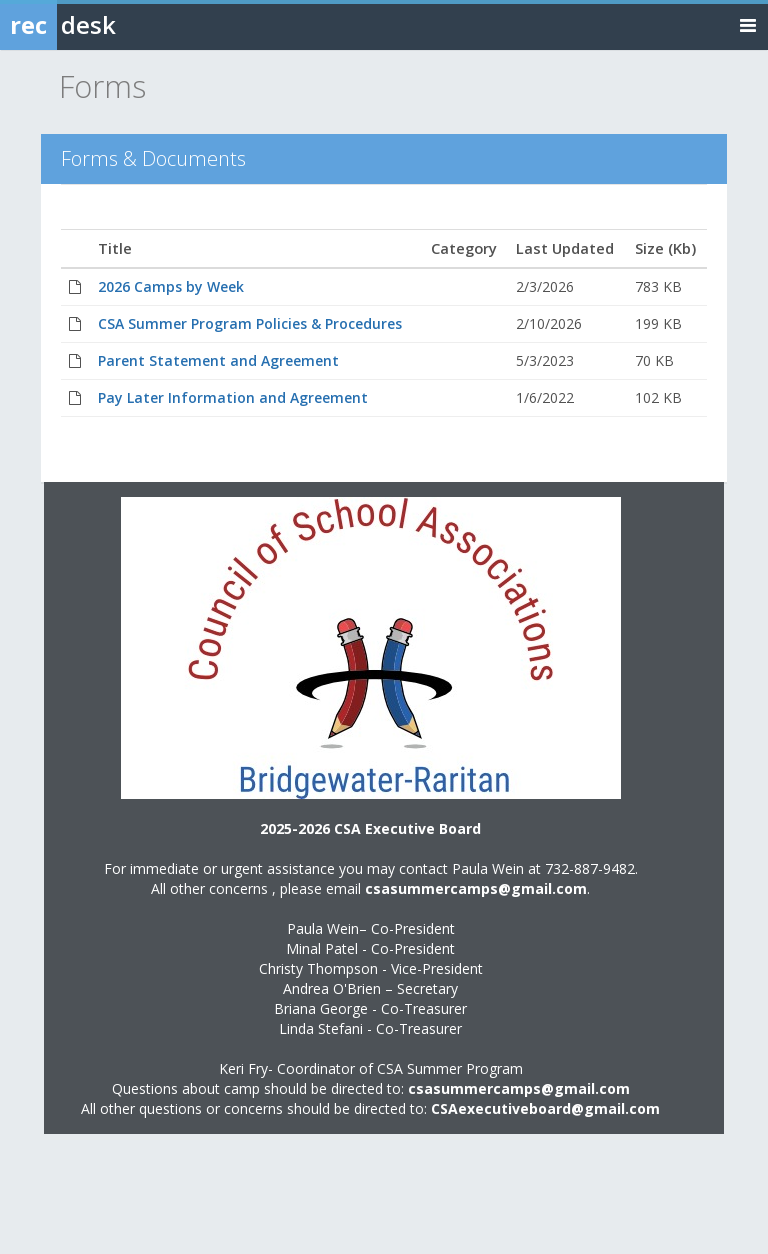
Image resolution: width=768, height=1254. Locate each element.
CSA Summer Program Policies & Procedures (250, 323)
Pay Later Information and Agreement (233, 397)
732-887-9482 (590, 868)
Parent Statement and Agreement (218, 360)
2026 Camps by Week (171, 286)
